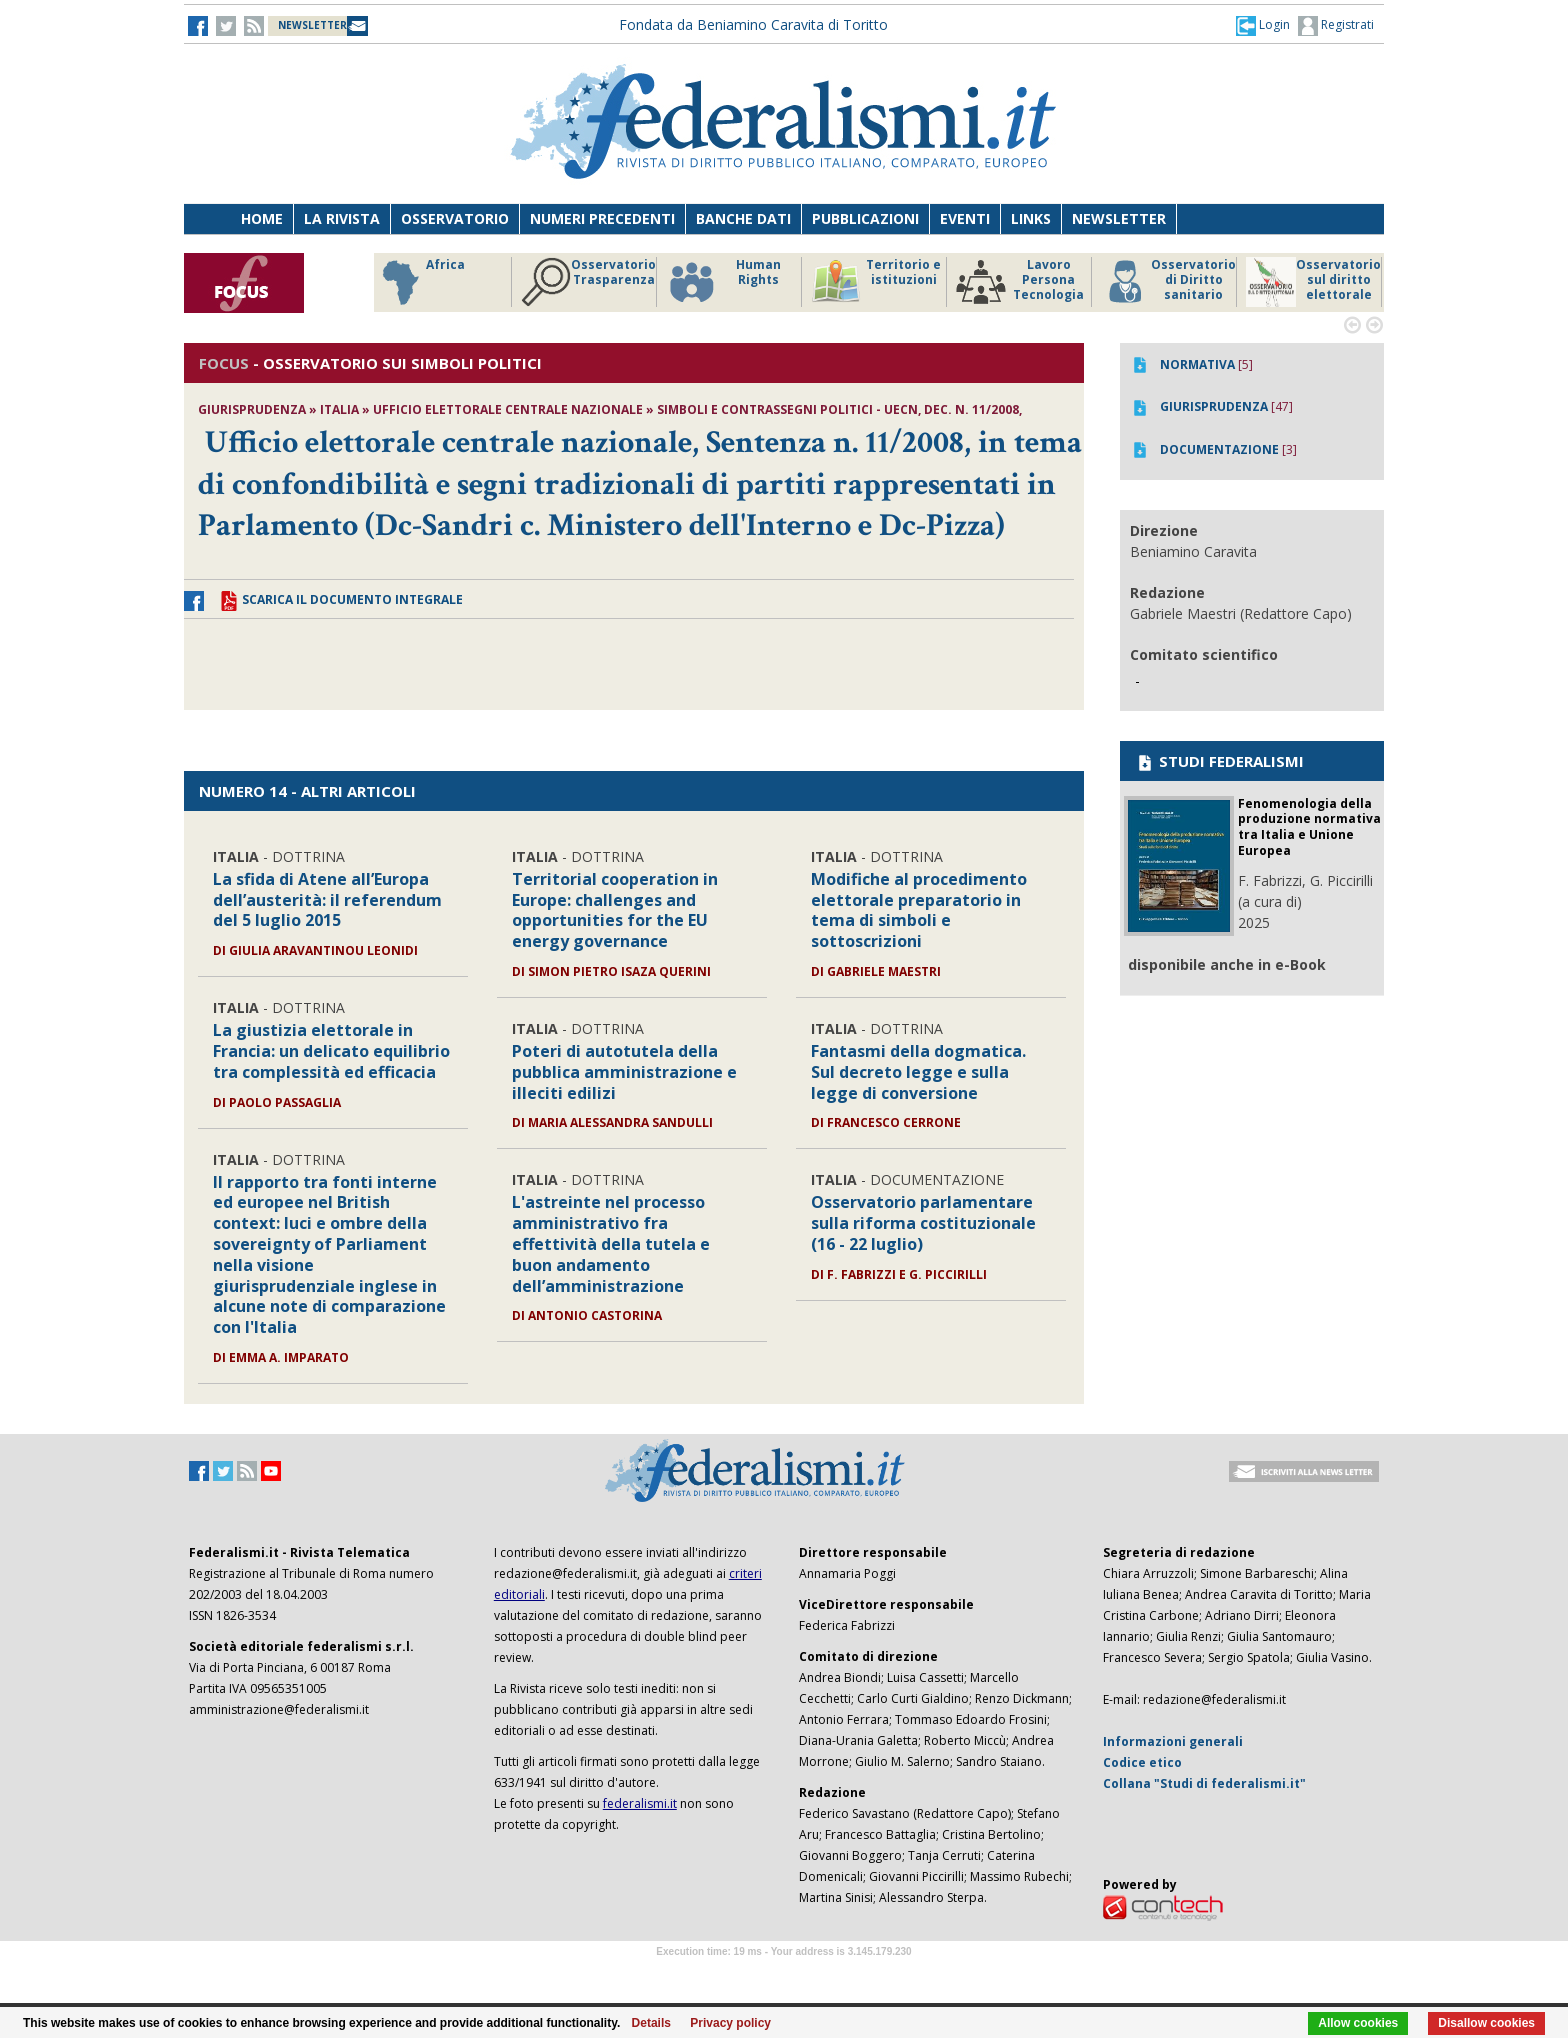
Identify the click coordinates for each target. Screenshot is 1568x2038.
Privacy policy (730, 2023)
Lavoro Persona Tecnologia (1020, 282)
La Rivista (342, 218)
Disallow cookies (1486, 2023)
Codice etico (1142, 1762)
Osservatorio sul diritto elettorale (1313, 282)
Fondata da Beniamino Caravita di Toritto (753, 24)
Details (651, 2023)
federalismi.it (640, 1803)
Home (262, 218)
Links (1031, 218)
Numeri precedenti (602, 218)
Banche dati (743, 218)
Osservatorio (455, 218)
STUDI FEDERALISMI (1219, 761)
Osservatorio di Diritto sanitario (1168, 282)
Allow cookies (1358, 2023)
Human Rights (723, 282)
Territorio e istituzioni (876, 282)
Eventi (965, 218)
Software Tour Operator (784, 1974)
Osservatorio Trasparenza (588, 282)
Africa (420, 282)
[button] (1263, 25)
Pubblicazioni (865, 218)
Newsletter (1119, 218)
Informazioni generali (1173, 1741)
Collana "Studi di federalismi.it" (1204, 1783)
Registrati (1336, 26)
